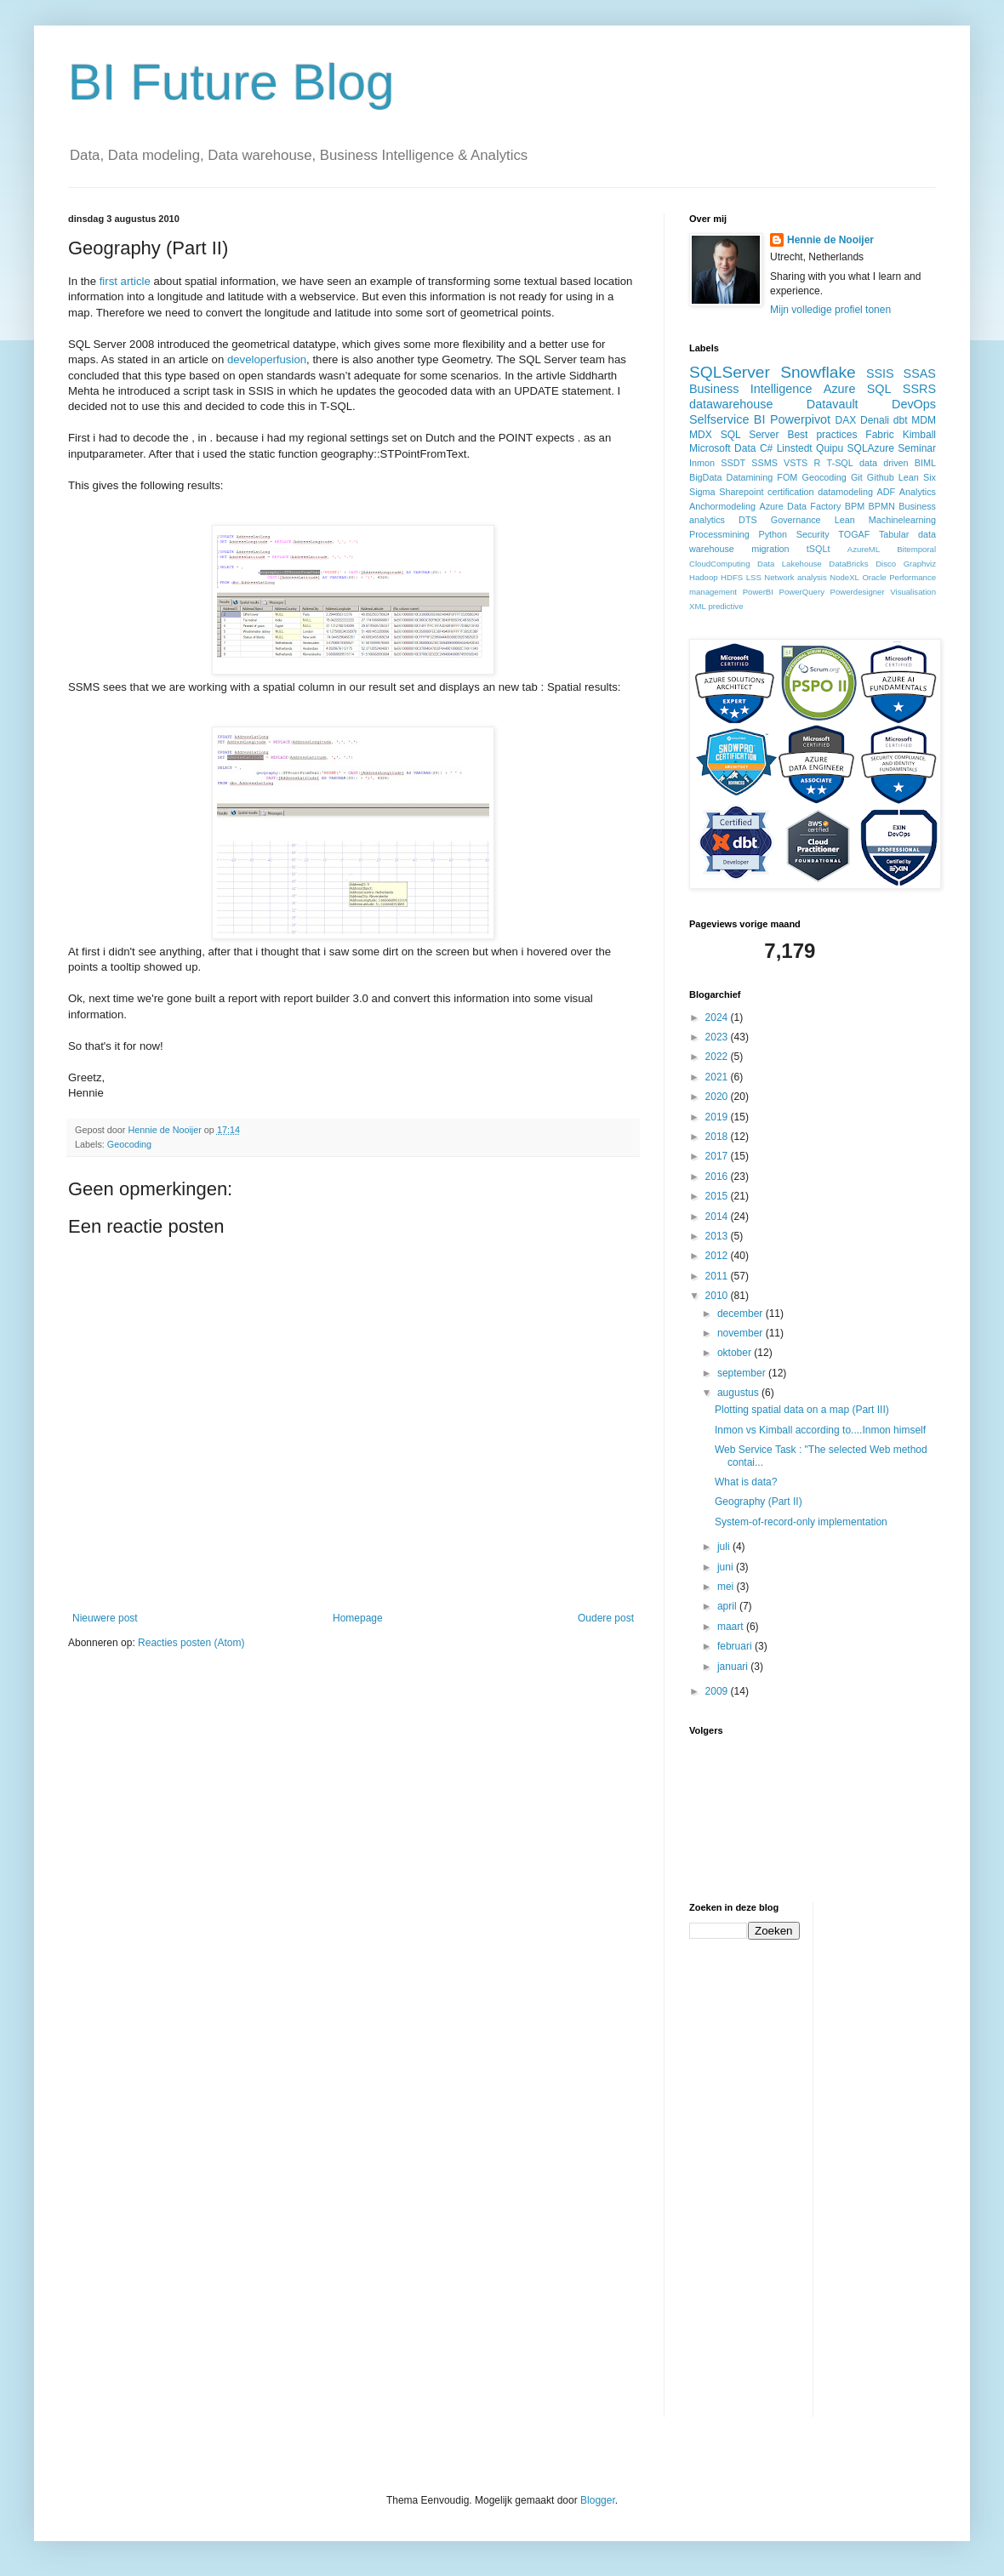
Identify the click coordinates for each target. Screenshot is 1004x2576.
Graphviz (920, 563)
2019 (718, 1117)
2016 (718, 1177)
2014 (718, 1216)
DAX (846, 420)
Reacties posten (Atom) (191, 1643)
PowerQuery (801, 591)
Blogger (597, 2500)
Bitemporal (916, 549)
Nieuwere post (105, 1618)
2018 (718, 1137)
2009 (718, 1691)
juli (725, 1547)
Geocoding (129, 1144)
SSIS (880, 373)
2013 (718, 1236)
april (728, 1606)
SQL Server (750, 435)
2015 (718, 1196)
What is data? (746, 1482)
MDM (923, 420)
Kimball (919, 435)
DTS (748, 520)
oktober (735, 1353)
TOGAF (854, 534)
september (742, 1373)
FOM (787, 477)
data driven (884, 463)
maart (731, 1627)
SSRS (919, 389)
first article (125, 281)
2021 (718, 1077)
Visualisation (913, 591)
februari (736, 1646)
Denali (874, 420)
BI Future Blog (231, 82)
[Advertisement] (894, 2157)
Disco (886, 563)
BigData (705, 477)
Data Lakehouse (789, 563)
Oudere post (606, 1618)
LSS (754, 577)
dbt (900, 420)
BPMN (882, 506)
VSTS (795, 463)
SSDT (733, 463)
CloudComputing (719, 563)
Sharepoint (741, 492)
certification (790, 492)
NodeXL (844, 577)
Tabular (894, 534)
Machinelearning (902, 520)
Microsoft (710, 448)
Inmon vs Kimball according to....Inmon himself (820, 1430)
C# (766, 448)
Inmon (702, 463)
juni (726, 1567)
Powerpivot (800, 419)
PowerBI (758, 591)
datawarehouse (731, 404)
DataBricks (848, 563)
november (741, 1333)
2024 (718, 1017)
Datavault (833, 404)
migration (770, 549)
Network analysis (795, 577)
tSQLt (818, 549)
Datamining (750, 477)
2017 (718, 1156)
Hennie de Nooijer (830, 240)
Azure (840, 389)
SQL (879, 389)
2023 (718, 1037)
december (741, 1313)
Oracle (874, 577)
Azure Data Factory (800, 506)
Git (857, 477)
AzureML (863, 549)
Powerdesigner (857, 591)
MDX (700, 435)
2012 (718, 1256)
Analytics (917, 492)
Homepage (358, 1618)
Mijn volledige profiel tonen (830, 310)
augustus (739, 1393)
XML (697, 606)
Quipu (829, 448)
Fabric (879, 435)
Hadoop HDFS (716, 577)
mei (727, 1587)
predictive (725, 606)
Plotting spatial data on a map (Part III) (802, 1410)
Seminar (917, 448)
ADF (886, 492)
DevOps (914, 404)
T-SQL (840, 463)
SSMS (764, 463)
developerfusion (266, 359)
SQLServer (729, 372)
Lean (845, 520)
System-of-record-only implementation (801, 1522)
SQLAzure (870, 448)
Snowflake (818, 372)
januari (733, 1667)
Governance (796, 520)
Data (745, 448)
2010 (718, 1296)
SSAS (920, 373)
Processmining (719, 534)
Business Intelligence (751, 389)
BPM (854, 506)
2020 (718, 1097)
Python (772, 534)
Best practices (822, 435)
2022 (718, 1057)
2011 (718, 1276)
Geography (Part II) (758, 1501)
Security (813, 534)
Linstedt (795, 448)
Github (880, 477)
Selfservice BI (727, 419)
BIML (925, 463)
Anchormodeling (722, 506)
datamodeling (845, 492)
